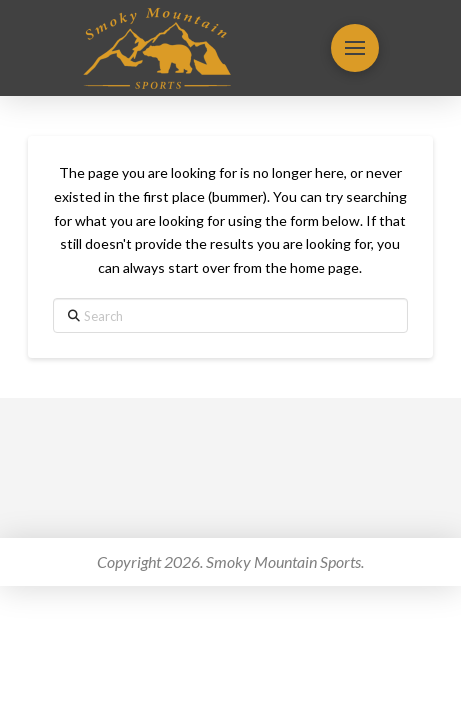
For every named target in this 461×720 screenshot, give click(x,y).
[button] (355, 48)
